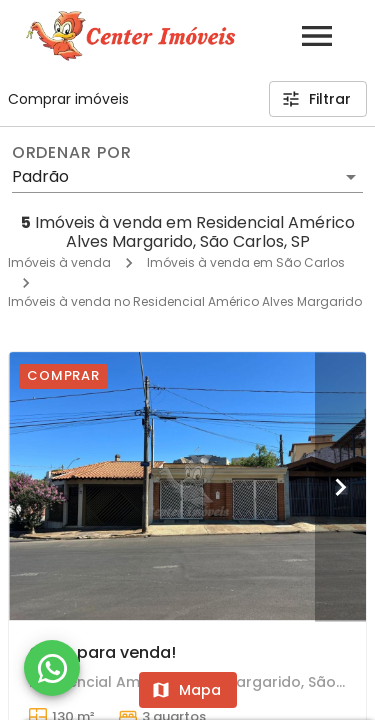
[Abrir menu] (317, 36)
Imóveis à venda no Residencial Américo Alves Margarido (185, 301)
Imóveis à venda (59, 262)
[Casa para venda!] (187, 486)
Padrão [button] (40, 176)
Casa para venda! (102, 652)
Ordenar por (72, 153)
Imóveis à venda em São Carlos (246, 262)
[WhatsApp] (52, 668)
